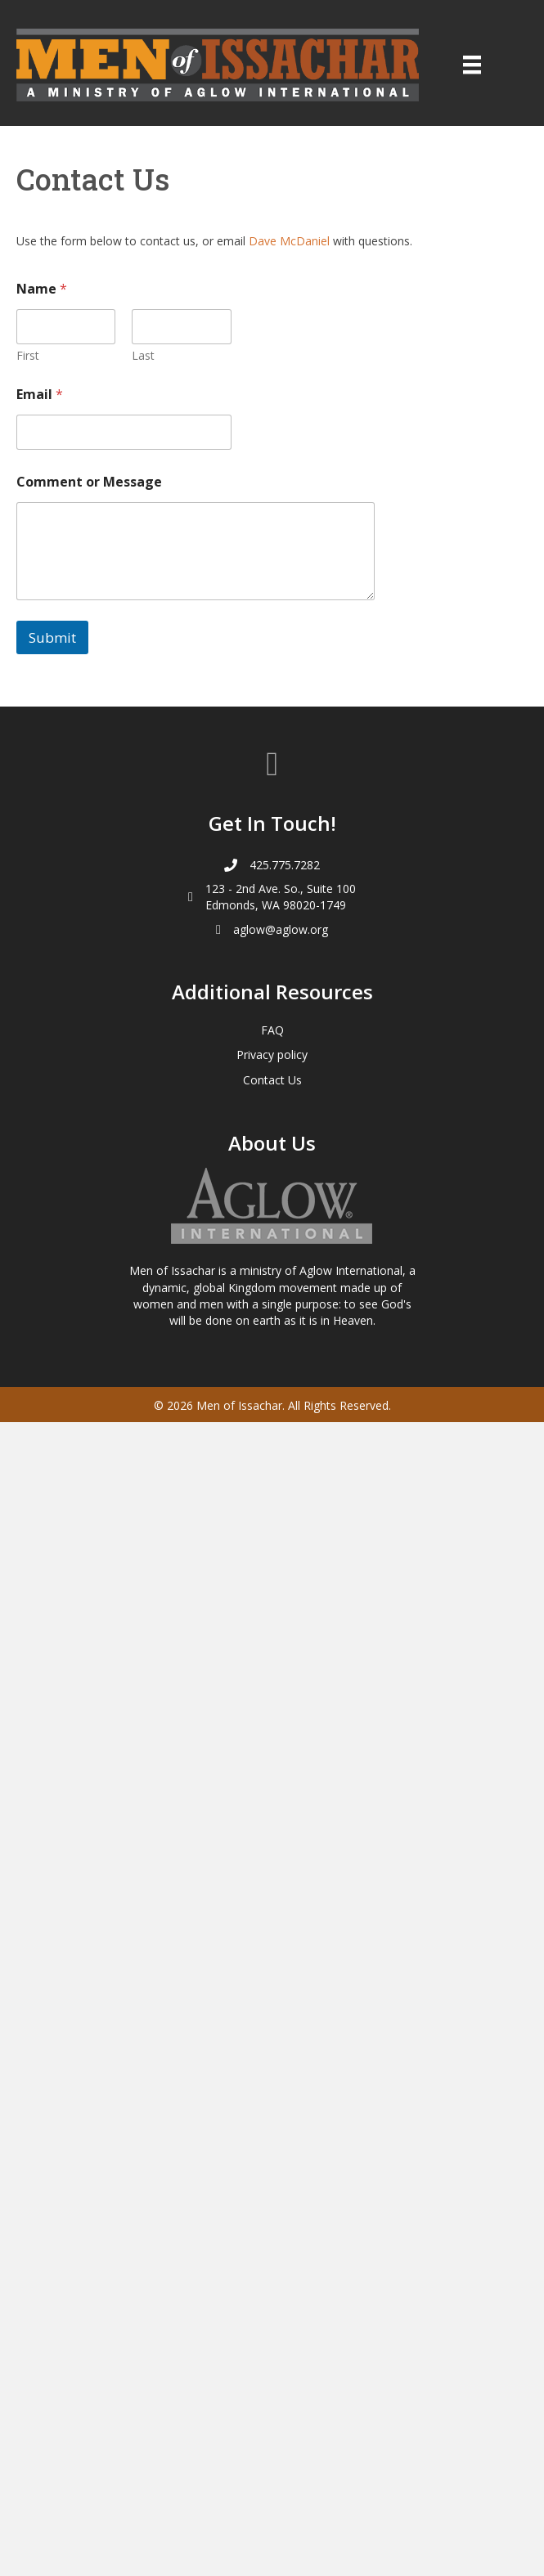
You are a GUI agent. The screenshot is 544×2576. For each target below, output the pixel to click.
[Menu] (472, 64)
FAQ (272, 1030)
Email (39, 394)
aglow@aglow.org (280, 929)
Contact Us (272, 1080)
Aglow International (350, 1270)
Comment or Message (89, 482)
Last (143, 355)
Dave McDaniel (289, 241)
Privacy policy (272, 1054)
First (27, 355)
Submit (52, 637)
